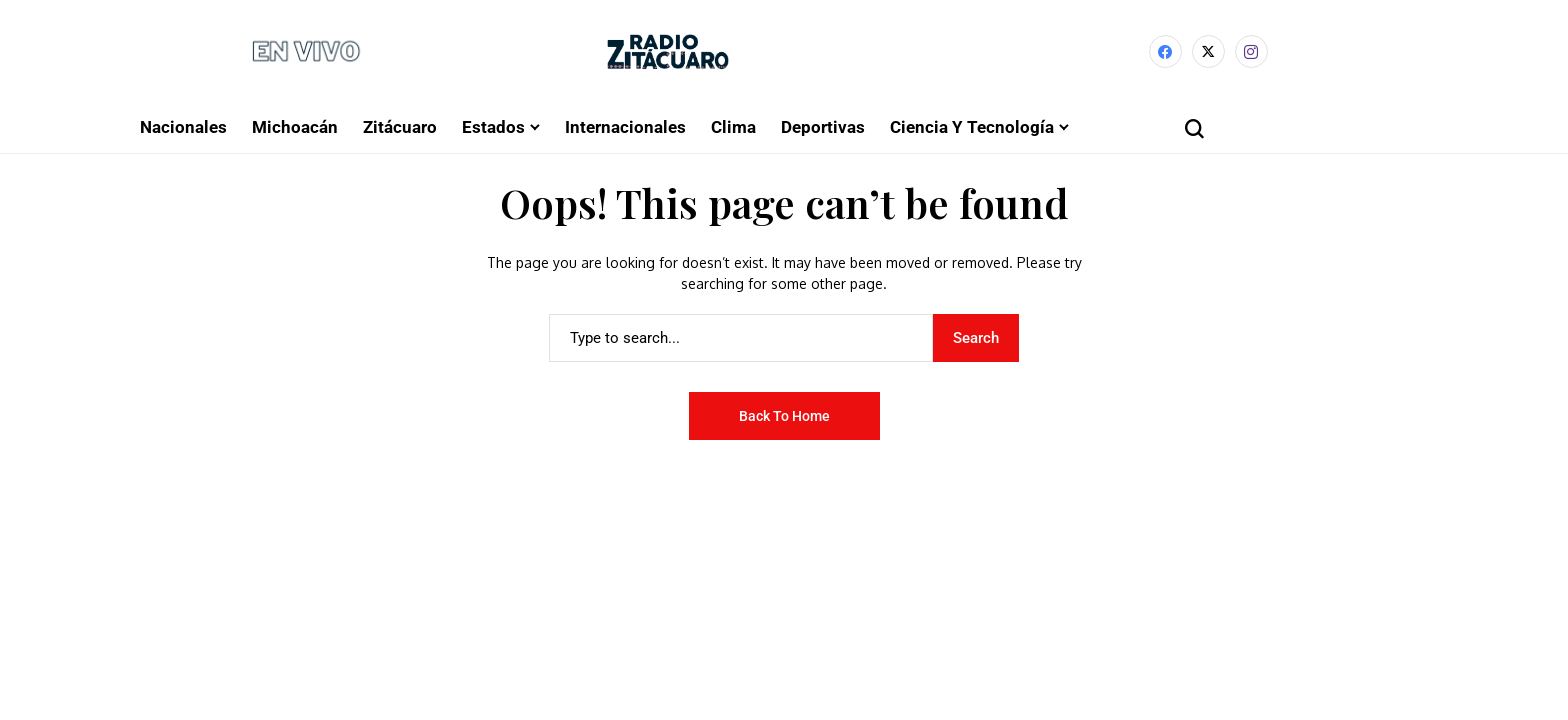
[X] (1208, 51)
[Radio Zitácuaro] (668, 51)
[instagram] (1251, 51)
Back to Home (784, 416)
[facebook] (1165, 51)
